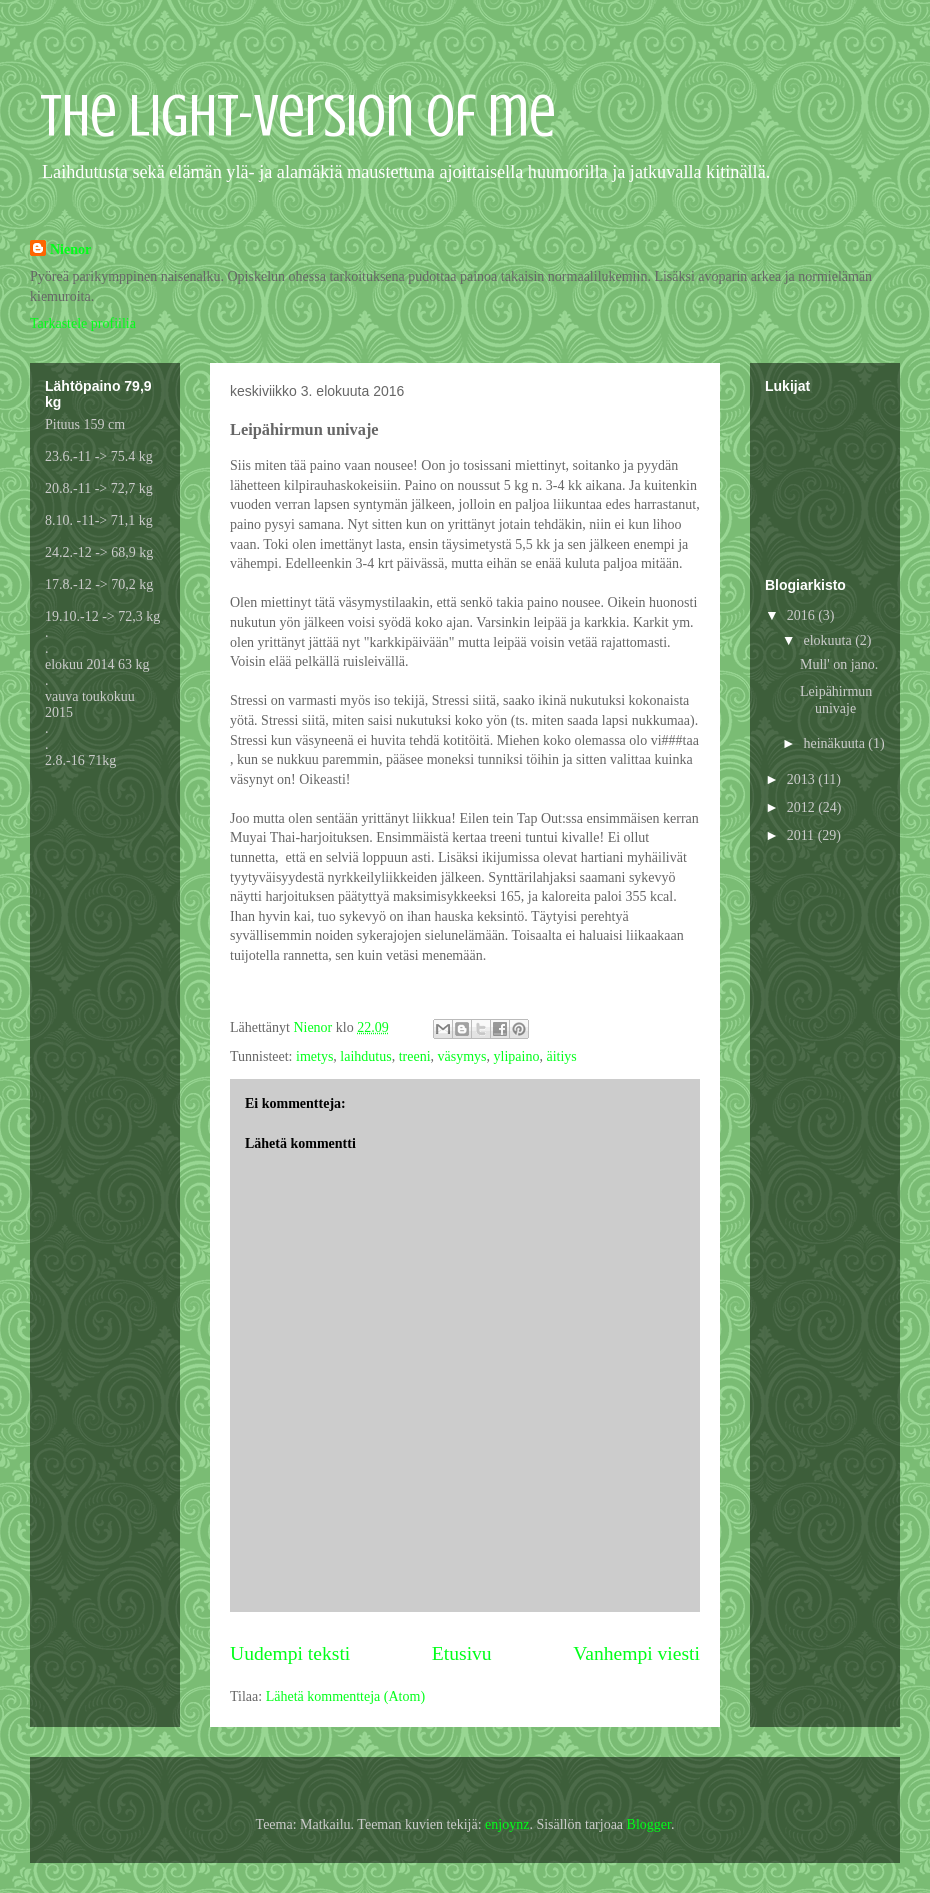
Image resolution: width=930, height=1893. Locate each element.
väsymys (462, 1056)
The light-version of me (298, 115)
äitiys (561, 1056)
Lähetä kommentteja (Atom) (345, 1696)
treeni (415, 1056)
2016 (803, 615)
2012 (803, 807)
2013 (803, 779)
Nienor (70, 249)
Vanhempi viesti (636, 1653)
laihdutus (365, 1056)
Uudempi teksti (290, 1653)
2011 (802, 835)
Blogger (649, 1824)
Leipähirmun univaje (836, 700)
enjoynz (507, 1824)
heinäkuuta (835, 743)
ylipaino (517, 1056)
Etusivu (462, 1653)
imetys (314, 1056)
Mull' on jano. (839, 664)
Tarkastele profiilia (83, 323)
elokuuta (829, 640)
